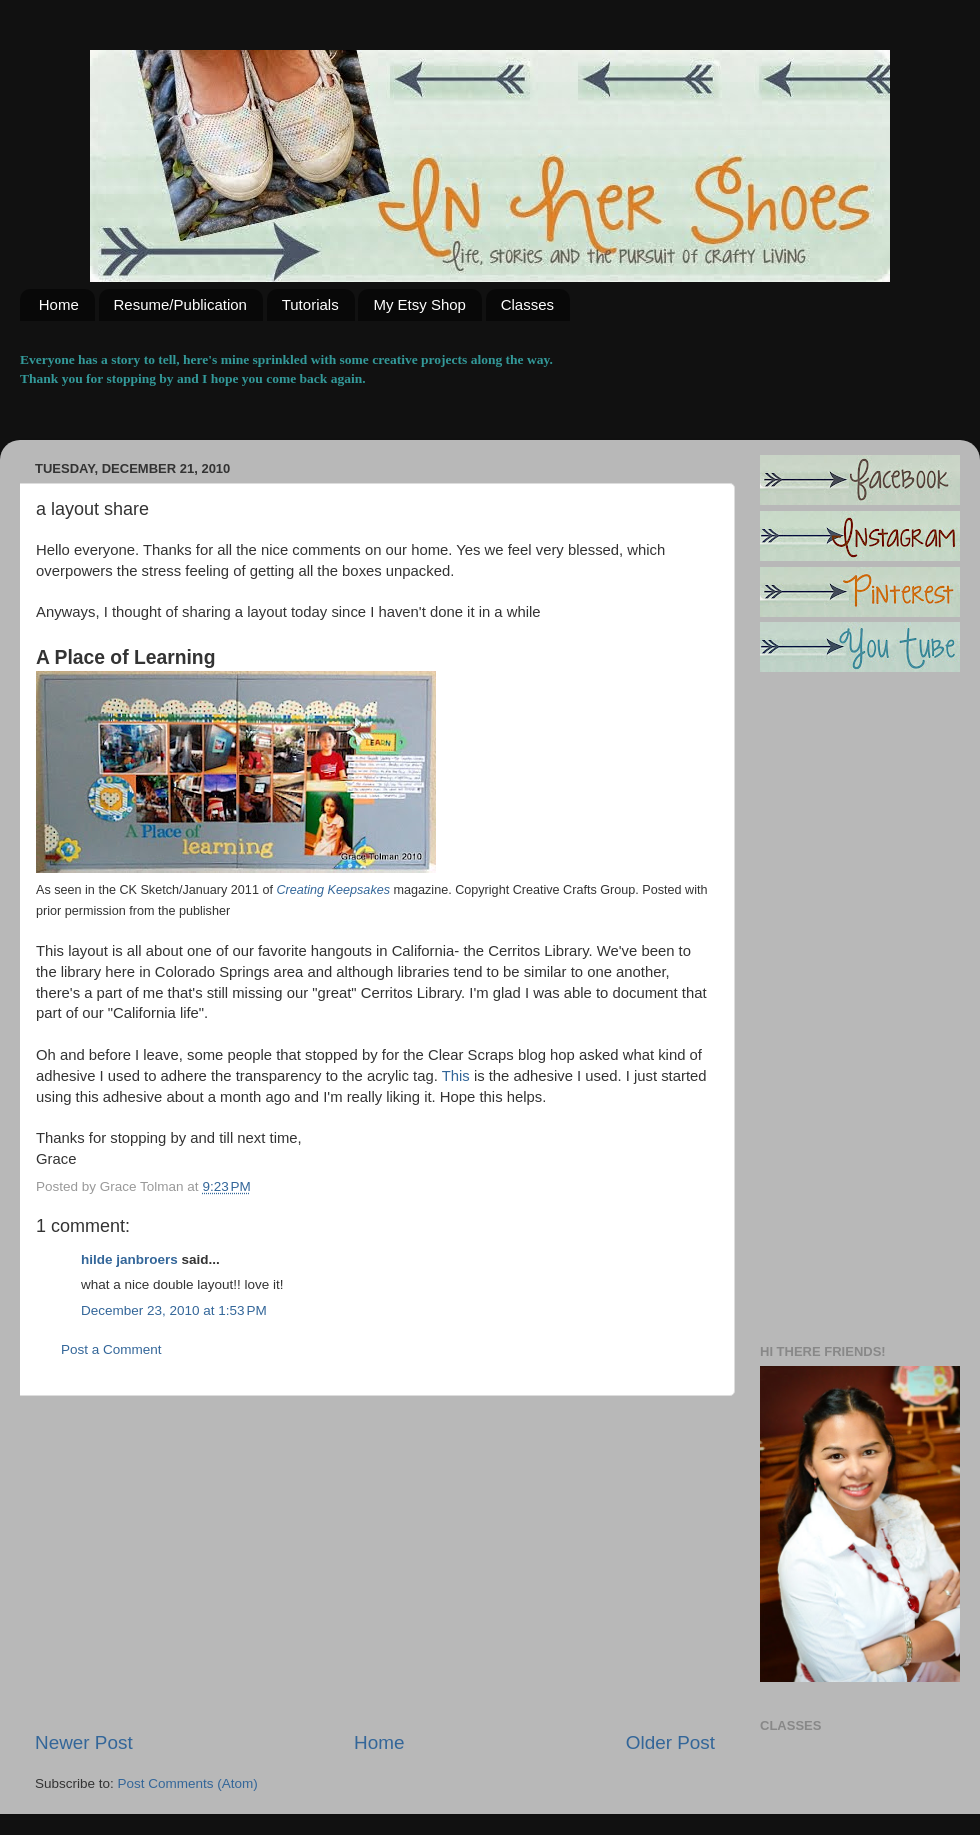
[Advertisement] (375, 1563)
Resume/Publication (180, 304)
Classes (527, 304)
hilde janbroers (129, 1259)
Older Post (670, 1742)
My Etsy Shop (419, 304)
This (458, 1076)
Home (59, 304)
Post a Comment (111, 1349)
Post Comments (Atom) (188, 1783)
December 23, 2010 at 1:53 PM (174, 1310)
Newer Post (84, 1742)
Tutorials (310, 304)
